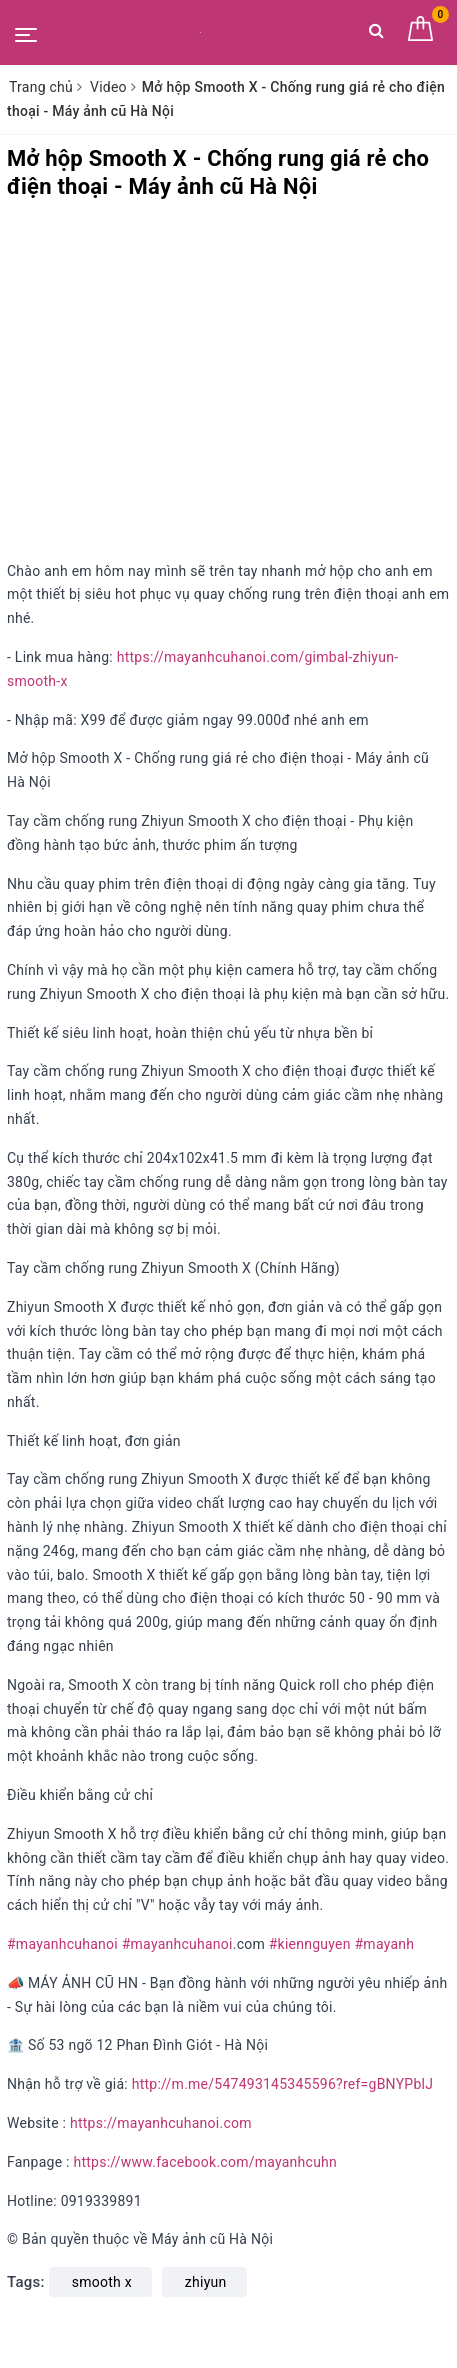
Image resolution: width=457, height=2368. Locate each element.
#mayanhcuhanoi (62, 1944)
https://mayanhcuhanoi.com (161, 2123)
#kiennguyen (310, 1944)
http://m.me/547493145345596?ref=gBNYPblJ (282, 2084)
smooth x (102, 2282)
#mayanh (384, 1944)
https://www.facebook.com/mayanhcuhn (205, 2162)
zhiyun (206, 2282)
